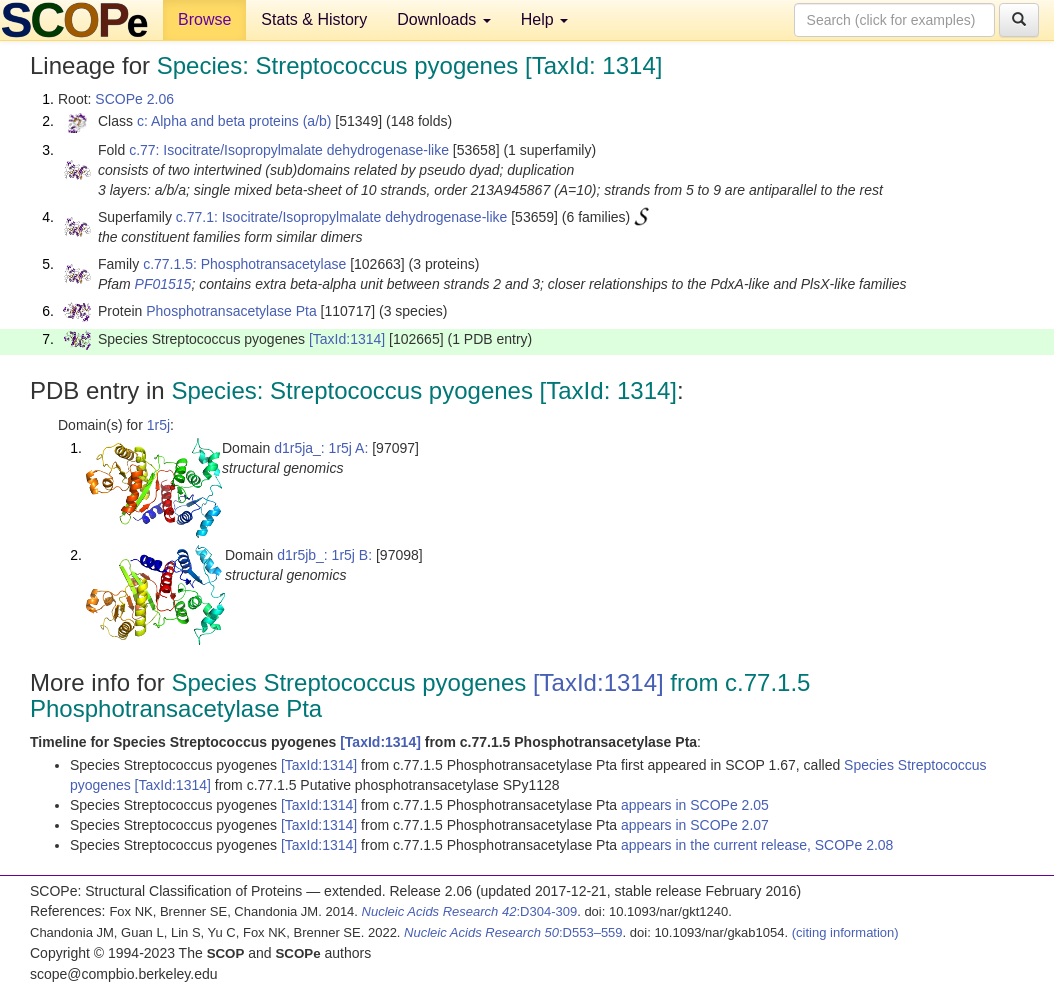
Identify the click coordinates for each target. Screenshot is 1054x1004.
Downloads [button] (444, 19)
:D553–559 (513, 932)
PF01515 (163, 284)
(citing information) (845, 932)
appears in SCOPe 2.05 (695, 805)
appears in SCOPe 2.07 (695, 825)
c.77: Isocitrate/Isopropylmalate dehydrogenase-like (289, 150)
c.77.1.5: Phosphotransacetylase (244, 264)
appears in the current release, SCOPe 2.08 (757, 845)
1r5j (158, 425)
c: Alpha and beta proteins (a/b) (234, 121)
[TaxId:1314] (347, 339)
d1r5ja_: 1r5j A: (321, 448)
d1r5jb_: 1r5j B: (324, 555)
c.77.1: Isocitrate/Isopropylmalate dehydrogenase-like (342, 217)
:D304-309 (470, 911)
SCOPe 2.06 (134, 99)
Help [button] (544, 19)
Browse (204, 19)
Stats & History (314, 19)
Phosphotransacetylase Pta (231, 311)
